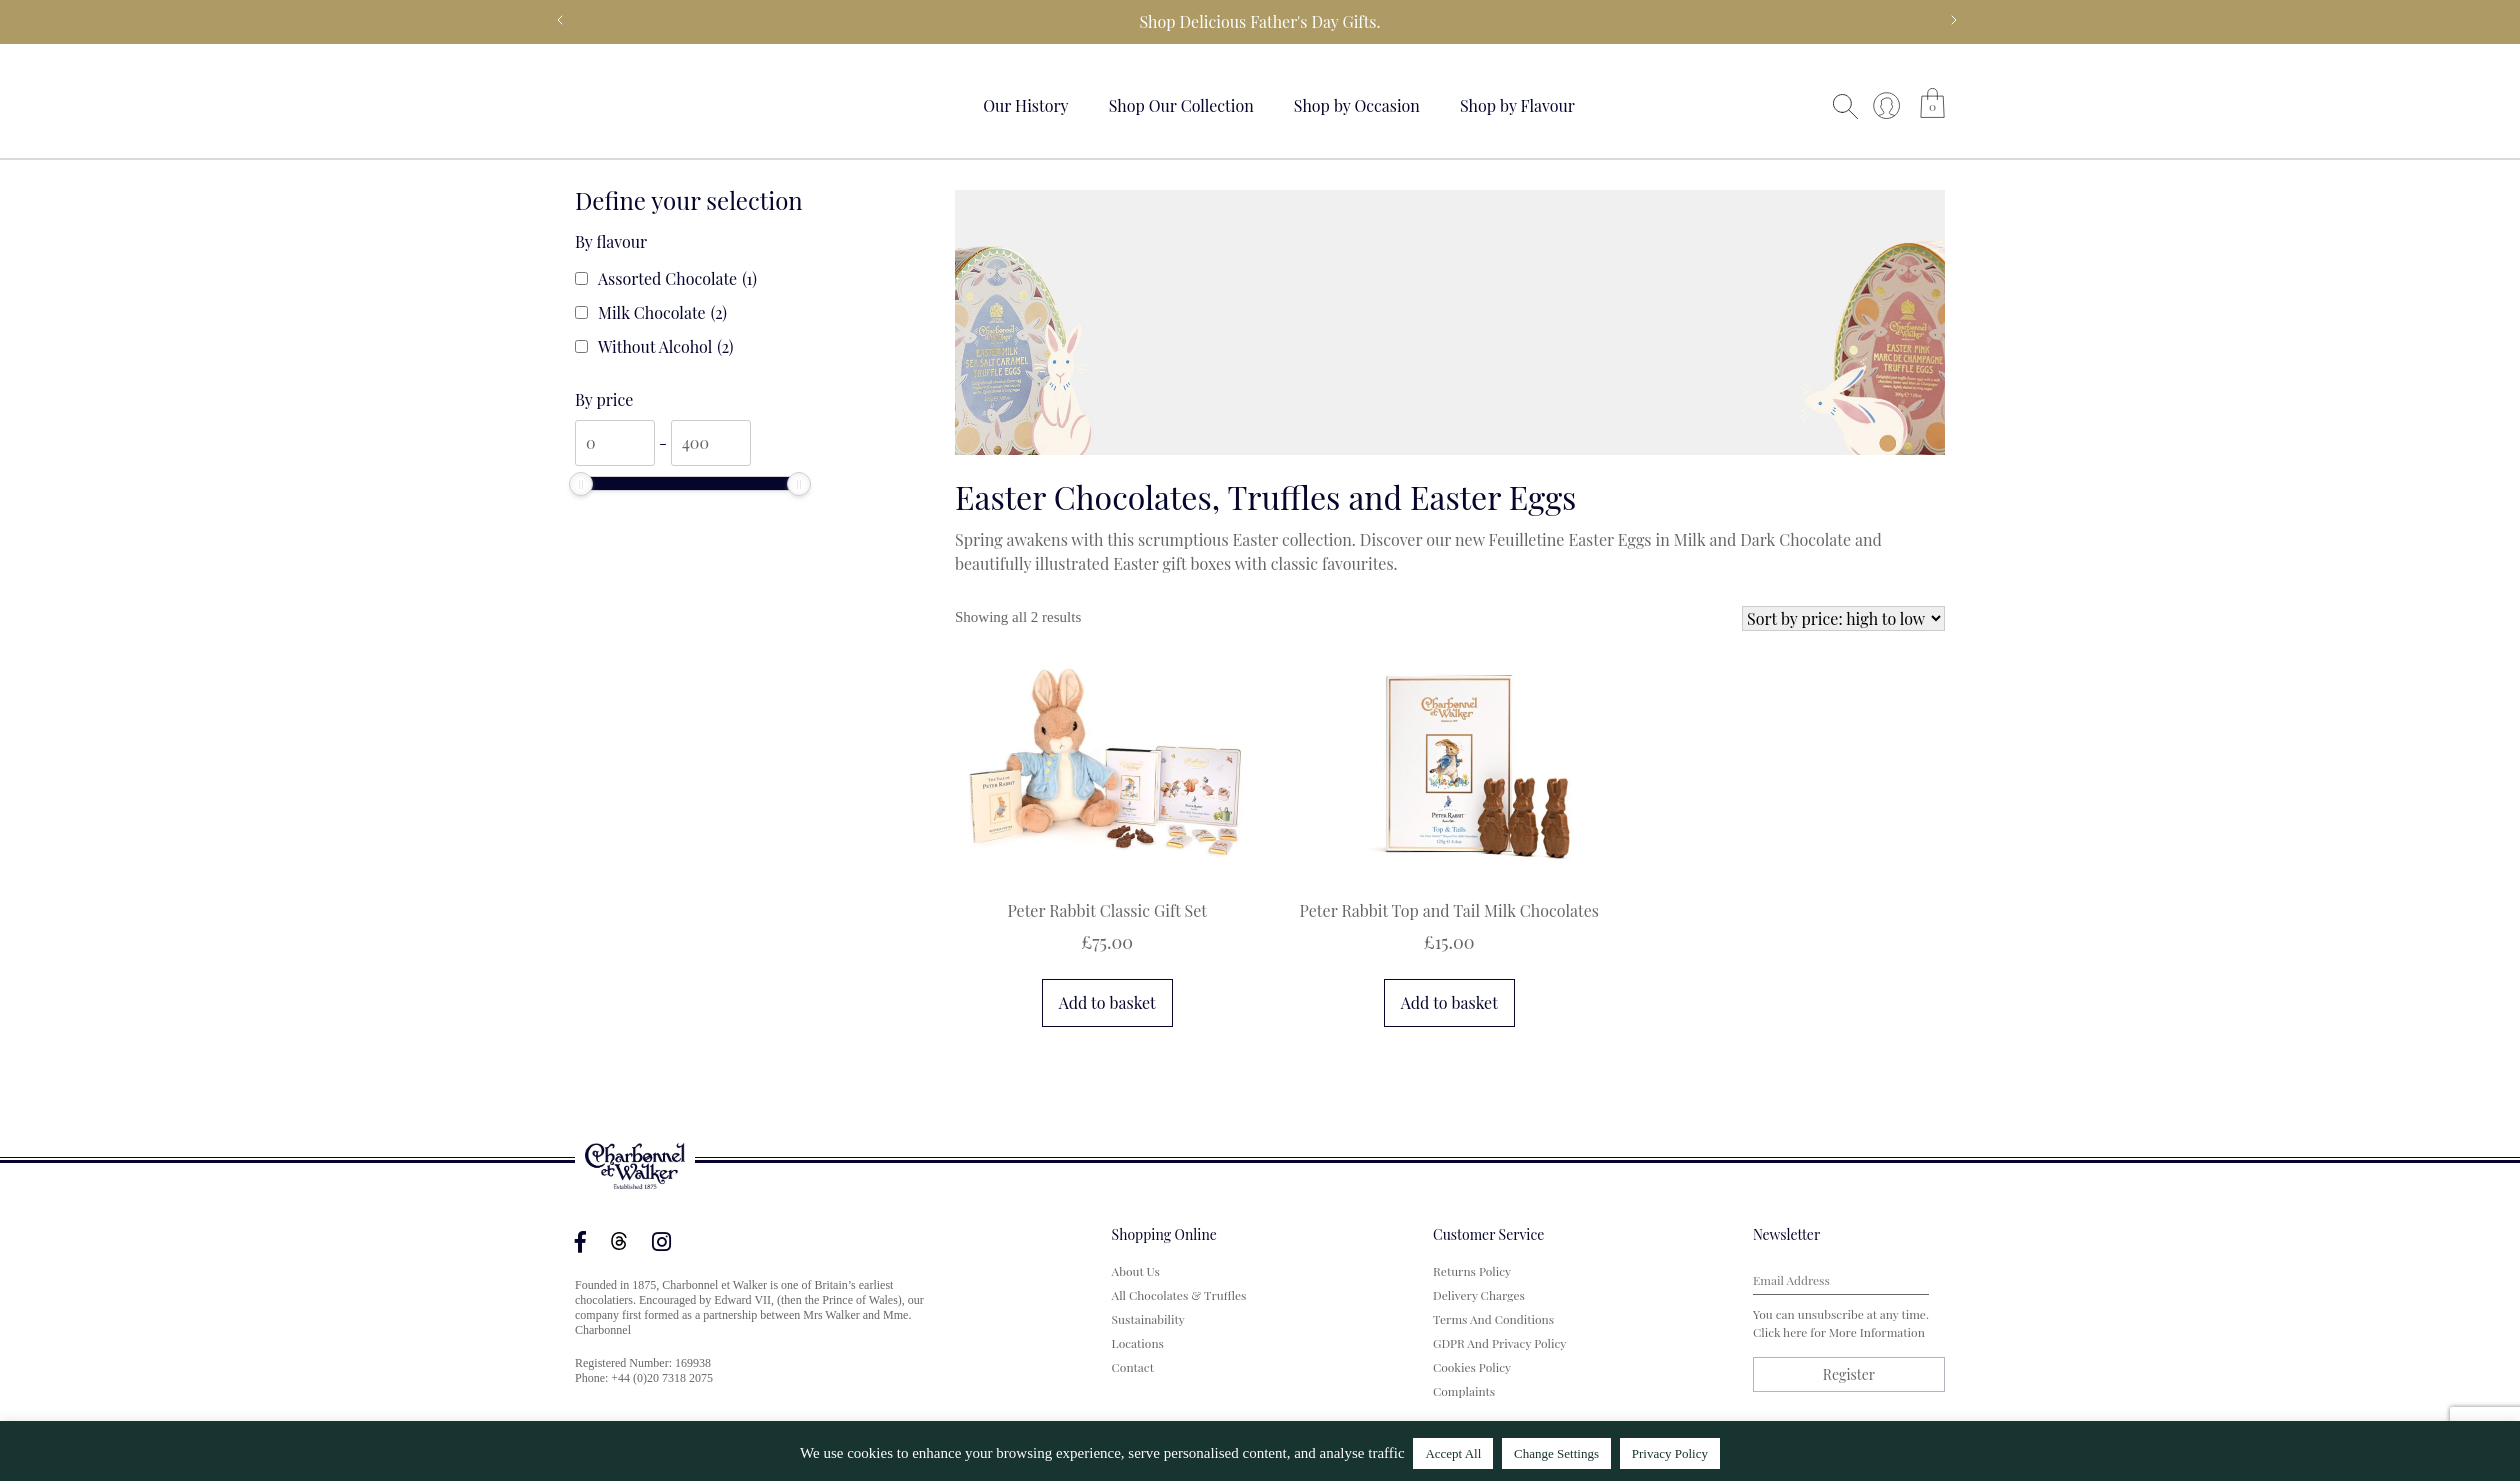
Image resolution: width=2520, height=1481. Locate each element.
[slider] (581, 484)
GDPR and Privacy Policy (1499, 1343)
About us (1136, 1271)
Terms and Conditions (1493, 1319)
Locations (1138, 1343)
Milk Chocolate (662, 313)
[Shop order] (1843, 618)
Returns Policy (1472, 1271)
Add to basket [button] (1107, 1002)
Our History (1026, 105)
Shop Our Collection (1181, 105)
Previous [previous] (560, 20)
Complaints (1464, 1391)
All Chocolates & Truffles (1179, 1295)
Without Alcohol (666, 347)
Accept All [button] (1453, 1453)
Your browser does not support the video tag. (650, 102)
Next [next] (1954, 20)
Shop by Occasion (1357, 105)
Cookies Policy (1472, 1367)
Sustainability (1148, 1319)
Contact (1133, 1367)
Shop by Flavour (1517, 105)
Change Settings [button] (1556, 1453)
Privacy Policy (1670, 1453)
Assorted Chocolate (677, 279)
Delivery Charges (1479, 1295)
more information (1877, 1332)
